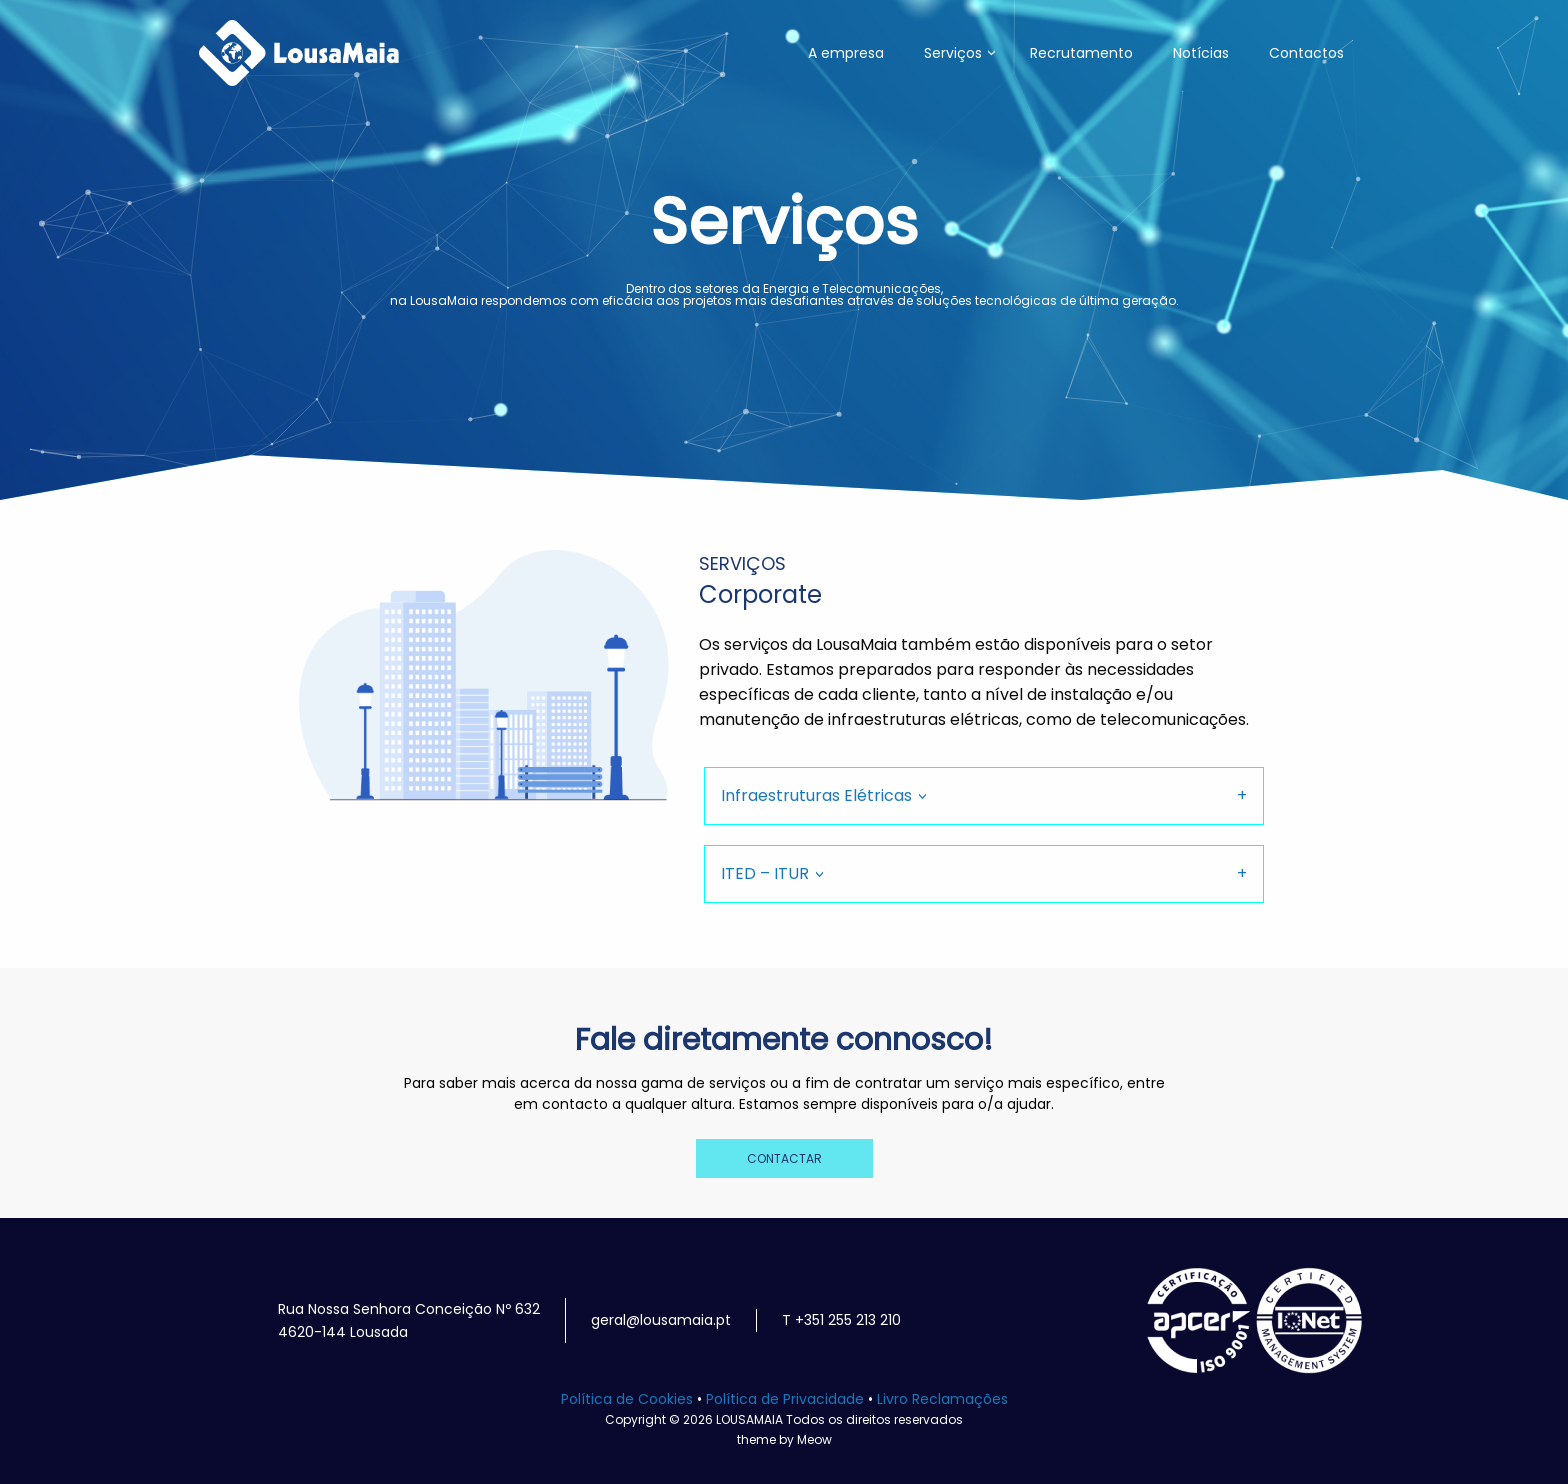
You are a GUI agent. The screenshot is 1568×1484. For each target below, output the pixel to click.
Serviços (953, 53)
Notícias (1201, 53)
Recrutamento (1081, 53)
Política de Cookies (627, 1399)
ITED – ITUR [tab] (765, 873)
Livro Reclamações (942, 1399)
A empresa (846, 53)
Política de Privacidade (785, 1399)
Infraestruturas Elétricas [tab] (816, 795)
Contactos (1306, 53)
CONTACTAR (784, 1158)
